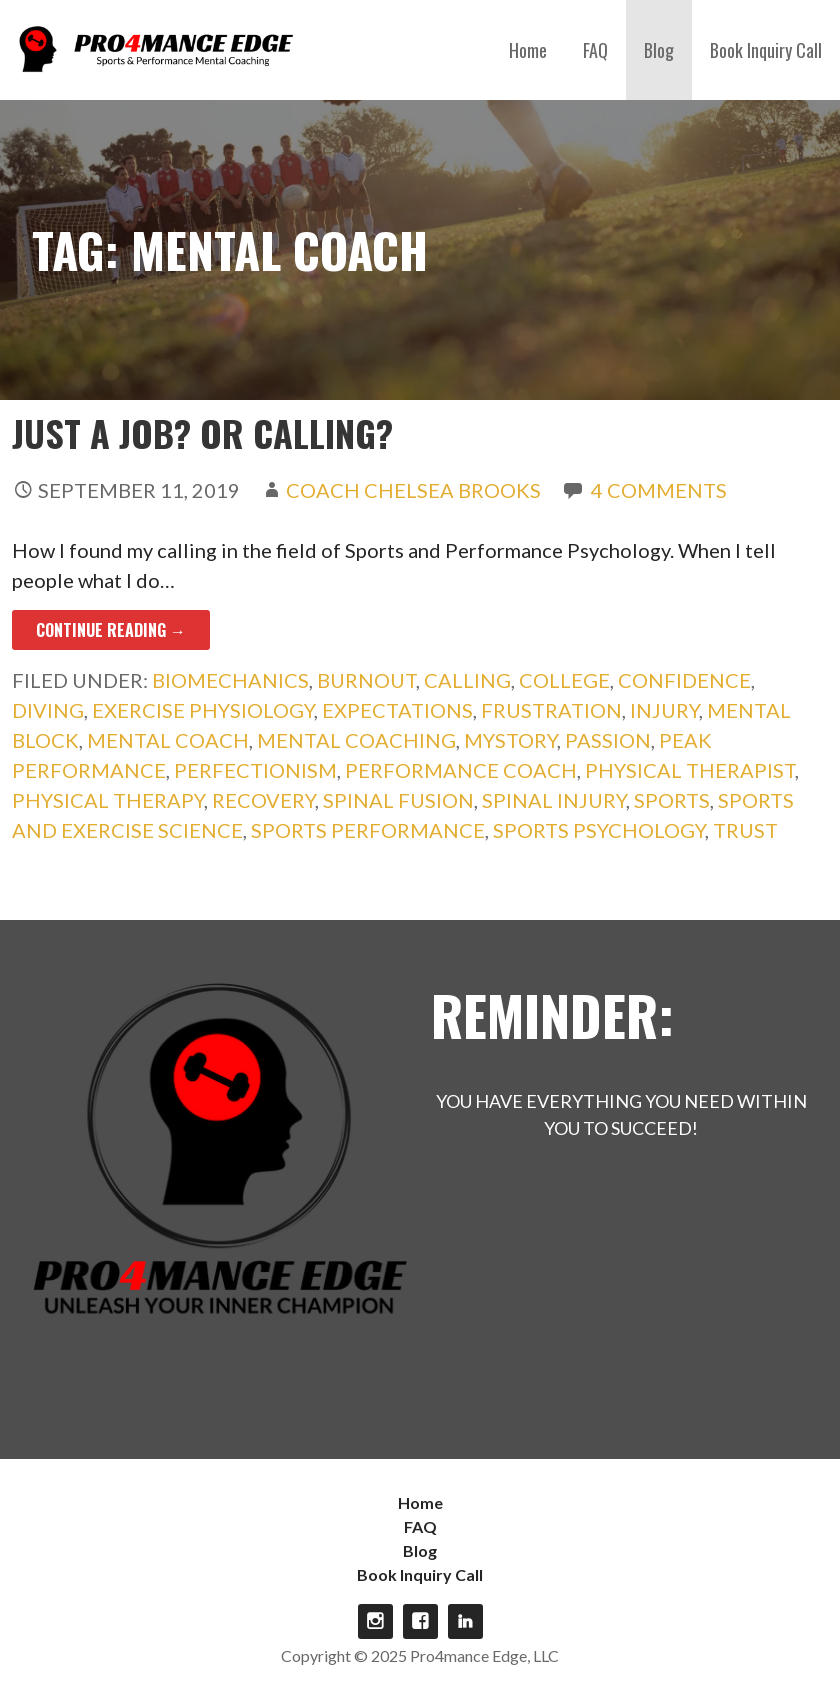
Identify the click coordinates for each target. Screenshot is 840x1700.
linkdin (465, 1621)
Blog (659, 50)
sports (672, 800)
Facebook (420, 1621)
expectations (397, 710)
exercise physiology (203, 710)
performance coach (461, 770)
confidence (684, 680)
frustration (551, 710)
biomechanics (230, 680)
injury (664, 710)
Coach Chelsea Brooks (413, 490)
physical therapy (108, 800)
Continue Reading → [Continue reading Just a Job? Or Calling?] (111, 630)
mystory (510, 740)
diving (48, 710)
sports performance (368, 830)
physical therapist (690, 770)
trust (745, 830)
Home (528, 50)
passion (608, 740)
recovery (263, 800)
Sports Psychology (599, 830)
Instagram (375, 1621)
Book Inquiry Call (766, 50)
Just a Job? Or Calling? (202, 432)
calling (467, 680)
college (564, 680)
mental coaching (356, 740)
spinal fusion (398, 800)
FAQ (595, 50)
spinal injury (554, 800)
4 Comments (659, 490)
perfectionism (255, 770)
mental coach (168, 740)
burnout (366, 680)
